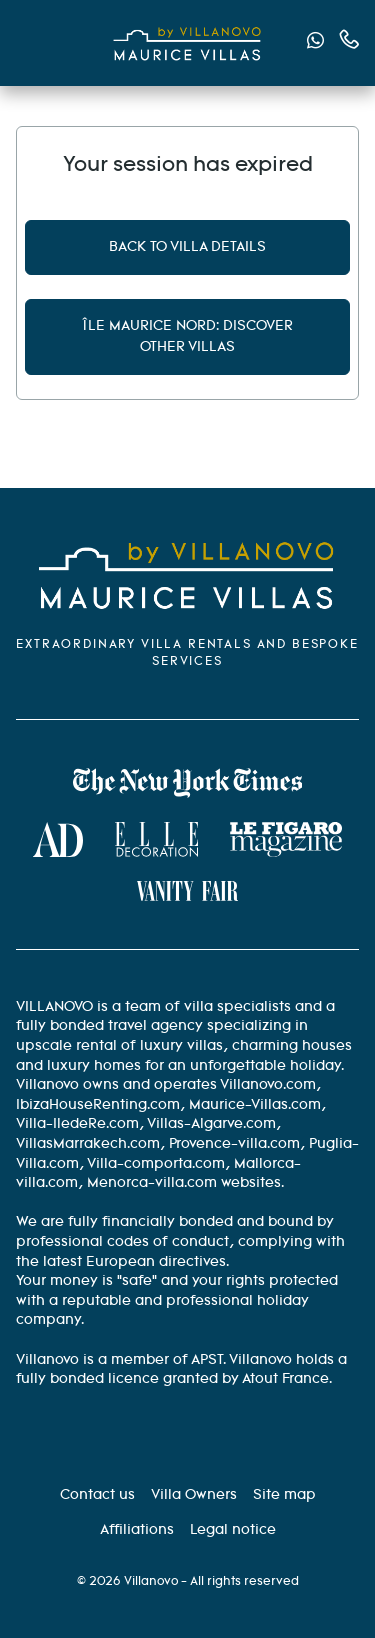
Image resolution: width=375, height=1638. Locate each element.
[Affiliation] (137, 1530)
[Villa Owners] (194, 1495)
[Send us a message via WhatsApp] (315, 43)
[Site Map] (284, 1495)
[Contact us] (97, 1495)
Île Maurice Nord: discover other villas (187, 336)
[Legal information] (233, 1530)
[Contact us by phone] (349, 39)
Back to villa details (187, 247)
